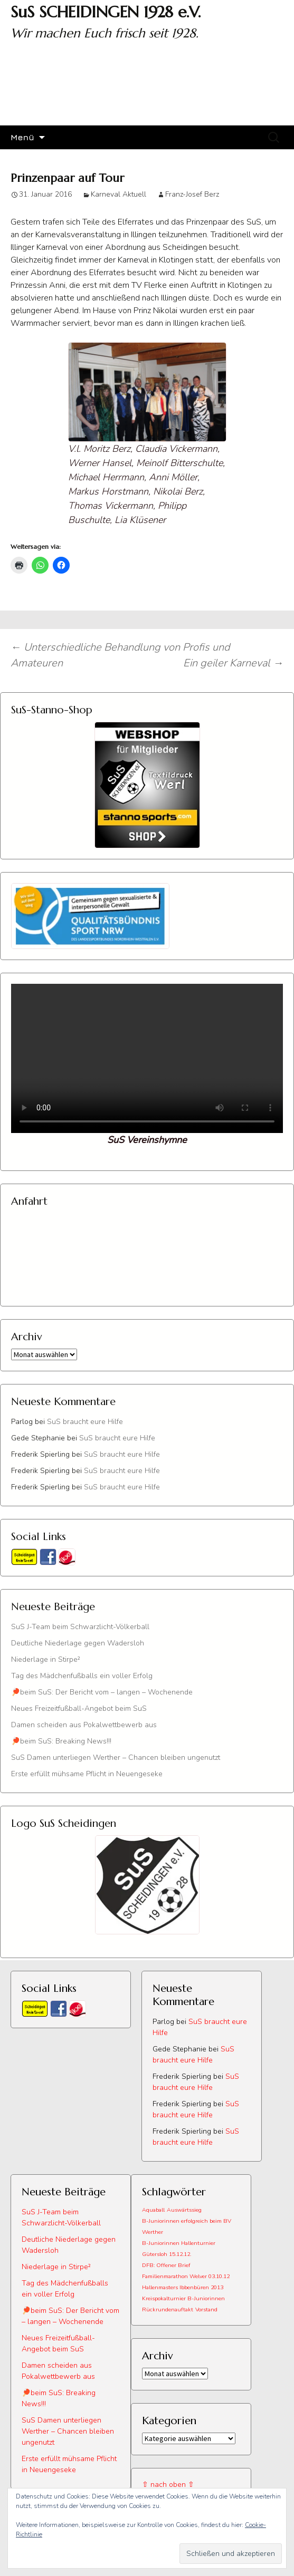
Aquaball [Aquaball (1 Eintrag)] (153, 2210)
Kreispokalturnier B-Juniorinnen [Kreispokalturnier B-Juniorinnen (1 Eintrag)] (183, 2298)
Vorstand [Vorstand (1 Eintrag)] (206, 2309)
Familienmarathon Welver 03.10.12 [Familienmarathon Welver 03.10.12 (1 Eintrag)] (186, 2276)
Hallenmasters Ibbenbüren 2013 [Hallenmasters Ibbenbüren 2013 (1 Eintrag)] (182, 2287)
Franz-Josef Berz (192, 194)
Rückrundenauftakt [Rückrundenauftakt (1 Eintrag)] (167, 2309)
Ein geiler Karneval (233, 663)
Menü (22, 137)
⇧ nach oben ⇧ (168, 2485)
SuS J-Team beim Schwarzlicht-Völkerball (80, 1627)
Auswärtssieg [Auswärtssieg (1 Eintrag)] (184, 2210)
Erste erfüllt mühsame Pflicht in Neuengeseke (87, 1774)
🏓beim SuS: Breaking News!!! (61, 1741)
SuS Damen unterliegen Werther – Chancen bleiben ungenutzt (115, 1757)
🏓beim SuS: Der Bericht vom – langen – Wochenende (102, 1692)
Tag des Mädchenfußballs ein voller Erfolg (82, 1676)
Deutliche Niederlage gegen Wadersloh (77, 1643)
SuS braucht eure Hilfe (85, 1422)
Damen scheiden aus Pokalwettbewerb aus (84, 1725)
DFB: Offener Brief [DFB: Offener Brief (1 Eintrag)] (166, 2265)
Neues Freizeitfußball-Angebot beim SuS (79, 1708)
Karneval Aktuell (118, 194)
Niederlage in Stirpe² (45, 1659)
